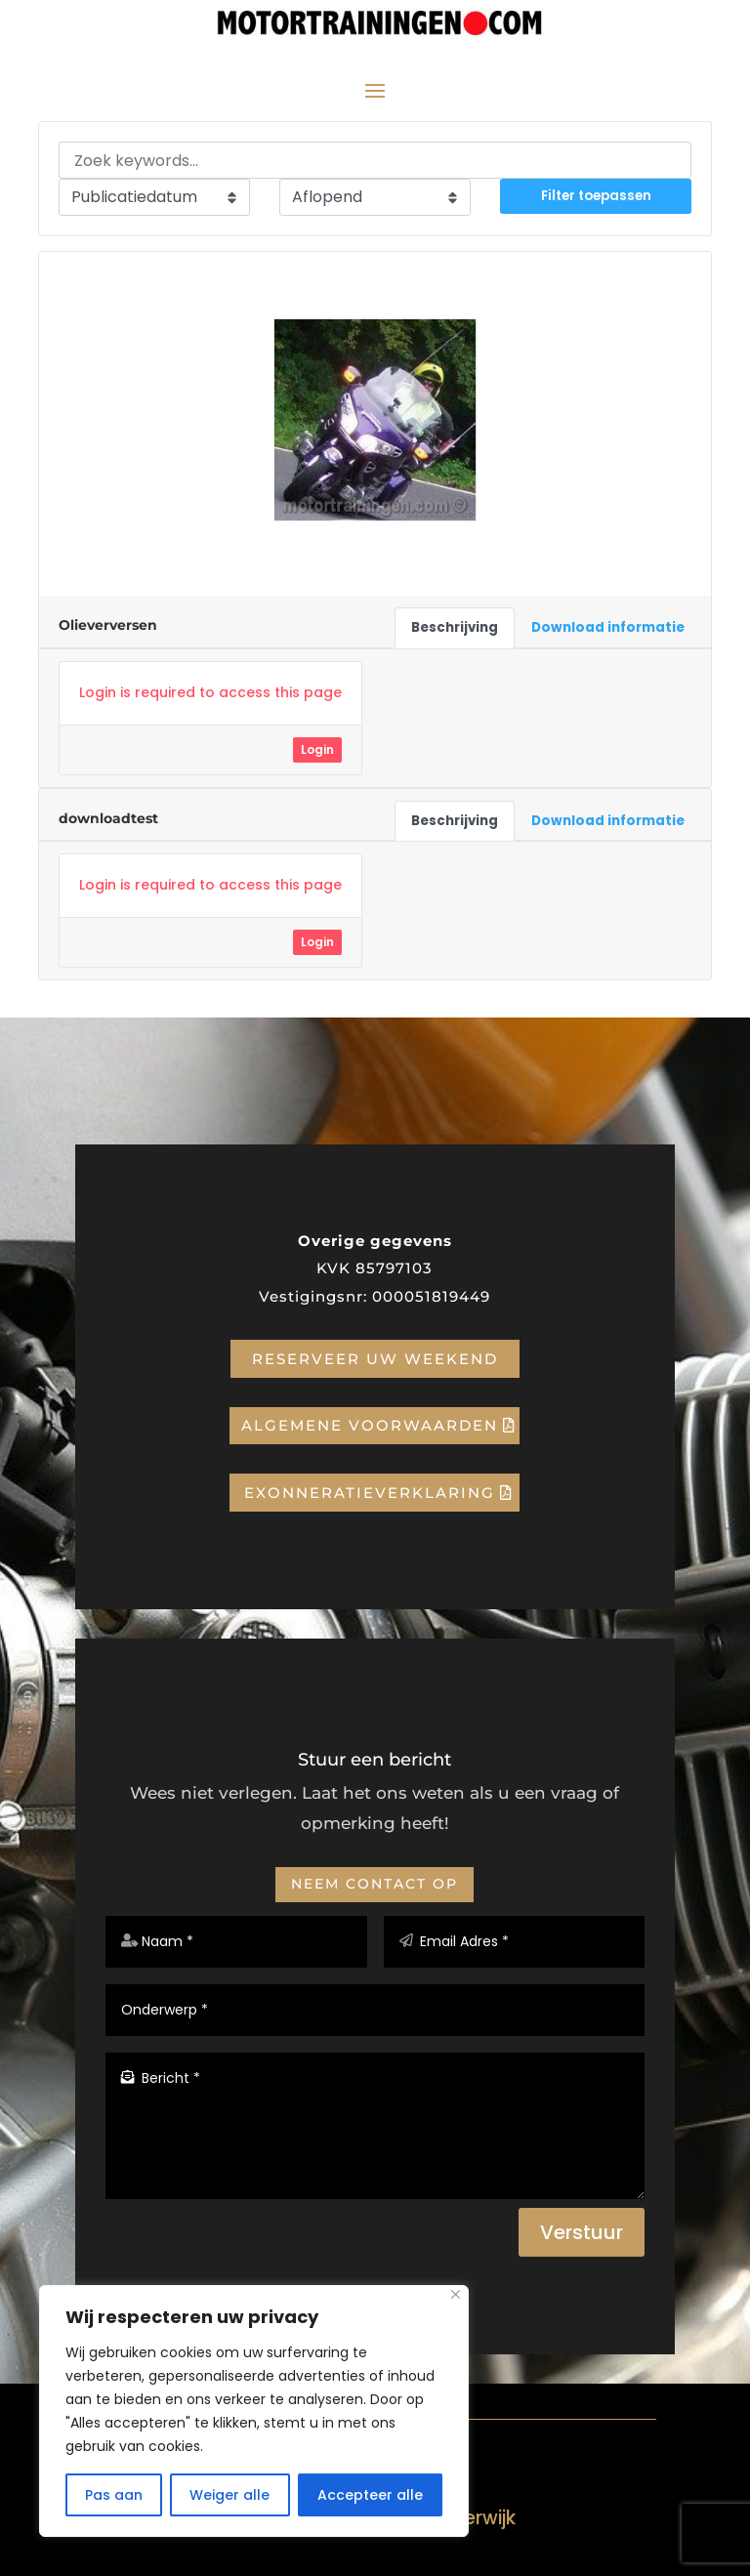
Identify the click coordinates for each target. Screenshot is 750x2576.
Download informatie (608, 627)
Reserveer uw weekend (375, 1359)
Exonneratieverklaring (369, 1492)
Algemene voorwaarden (369, 1425)
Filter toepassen (596, 196)
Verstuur (581, 2232)
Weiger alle (229, 2495)
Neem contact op (374, 1883)
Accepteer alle (370, 2495)
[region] (254, 2411)
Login (317, 749)
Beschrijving (454, 627)
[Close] (455, 2294)
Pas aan (114, 2495)
